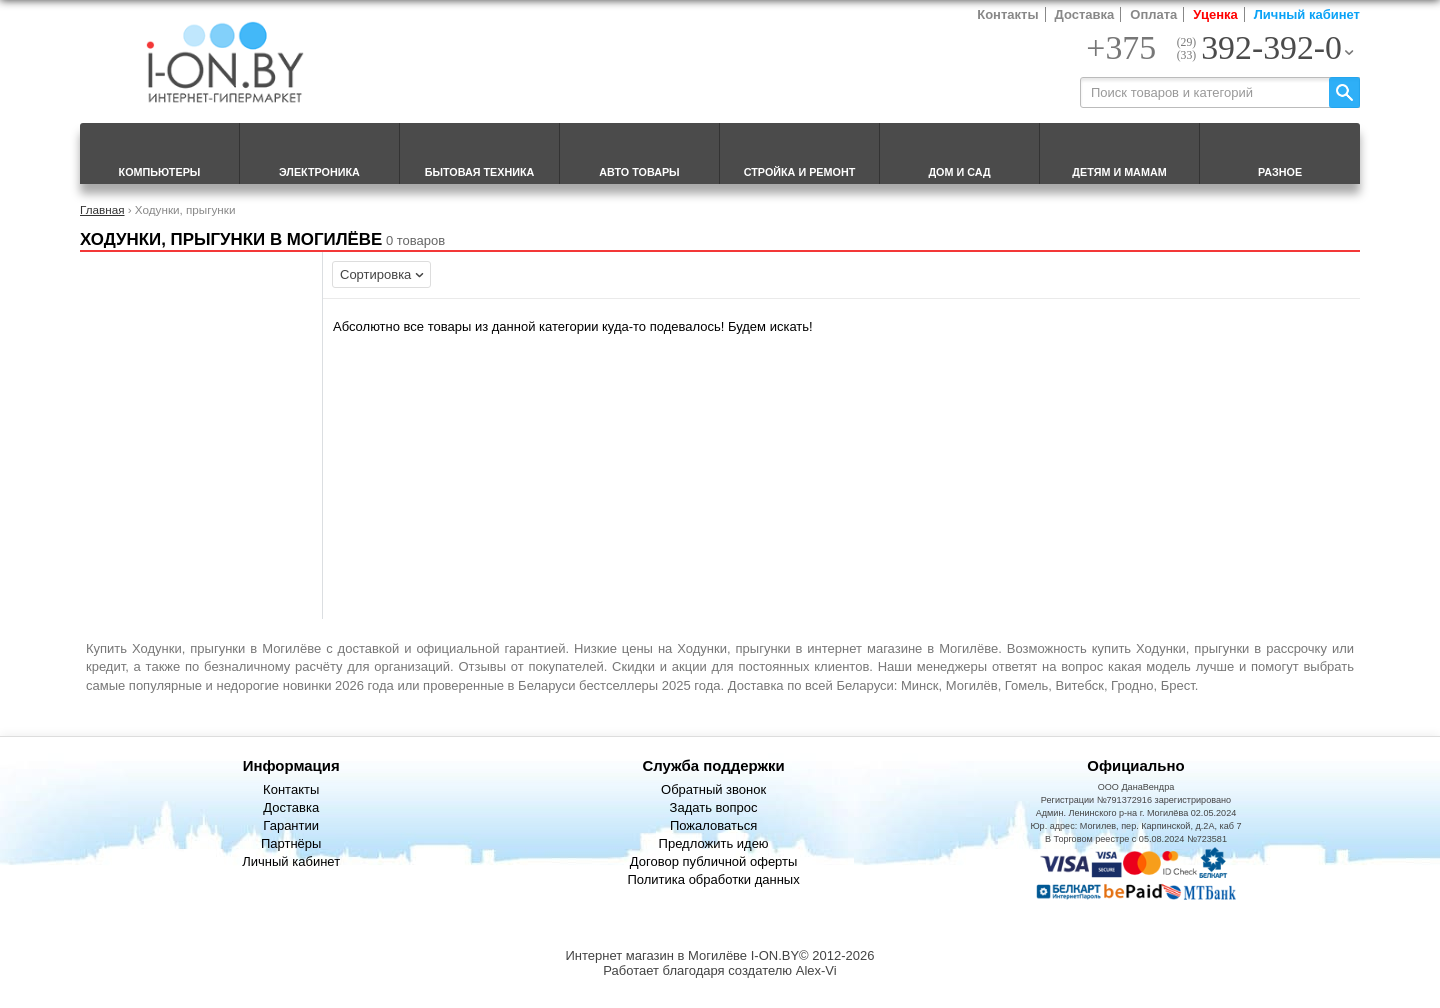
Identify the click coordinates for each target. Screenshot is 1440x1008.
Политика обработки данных (713, 879)
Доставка (1085, 14)
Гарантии (291, 825)
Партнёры (291, 843)
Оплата (1153, 14)
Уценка (1215, 14)
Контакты (1007, 14)
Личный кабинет (1307, 14)
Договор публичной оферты (714, 861)
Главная (102, 209)
